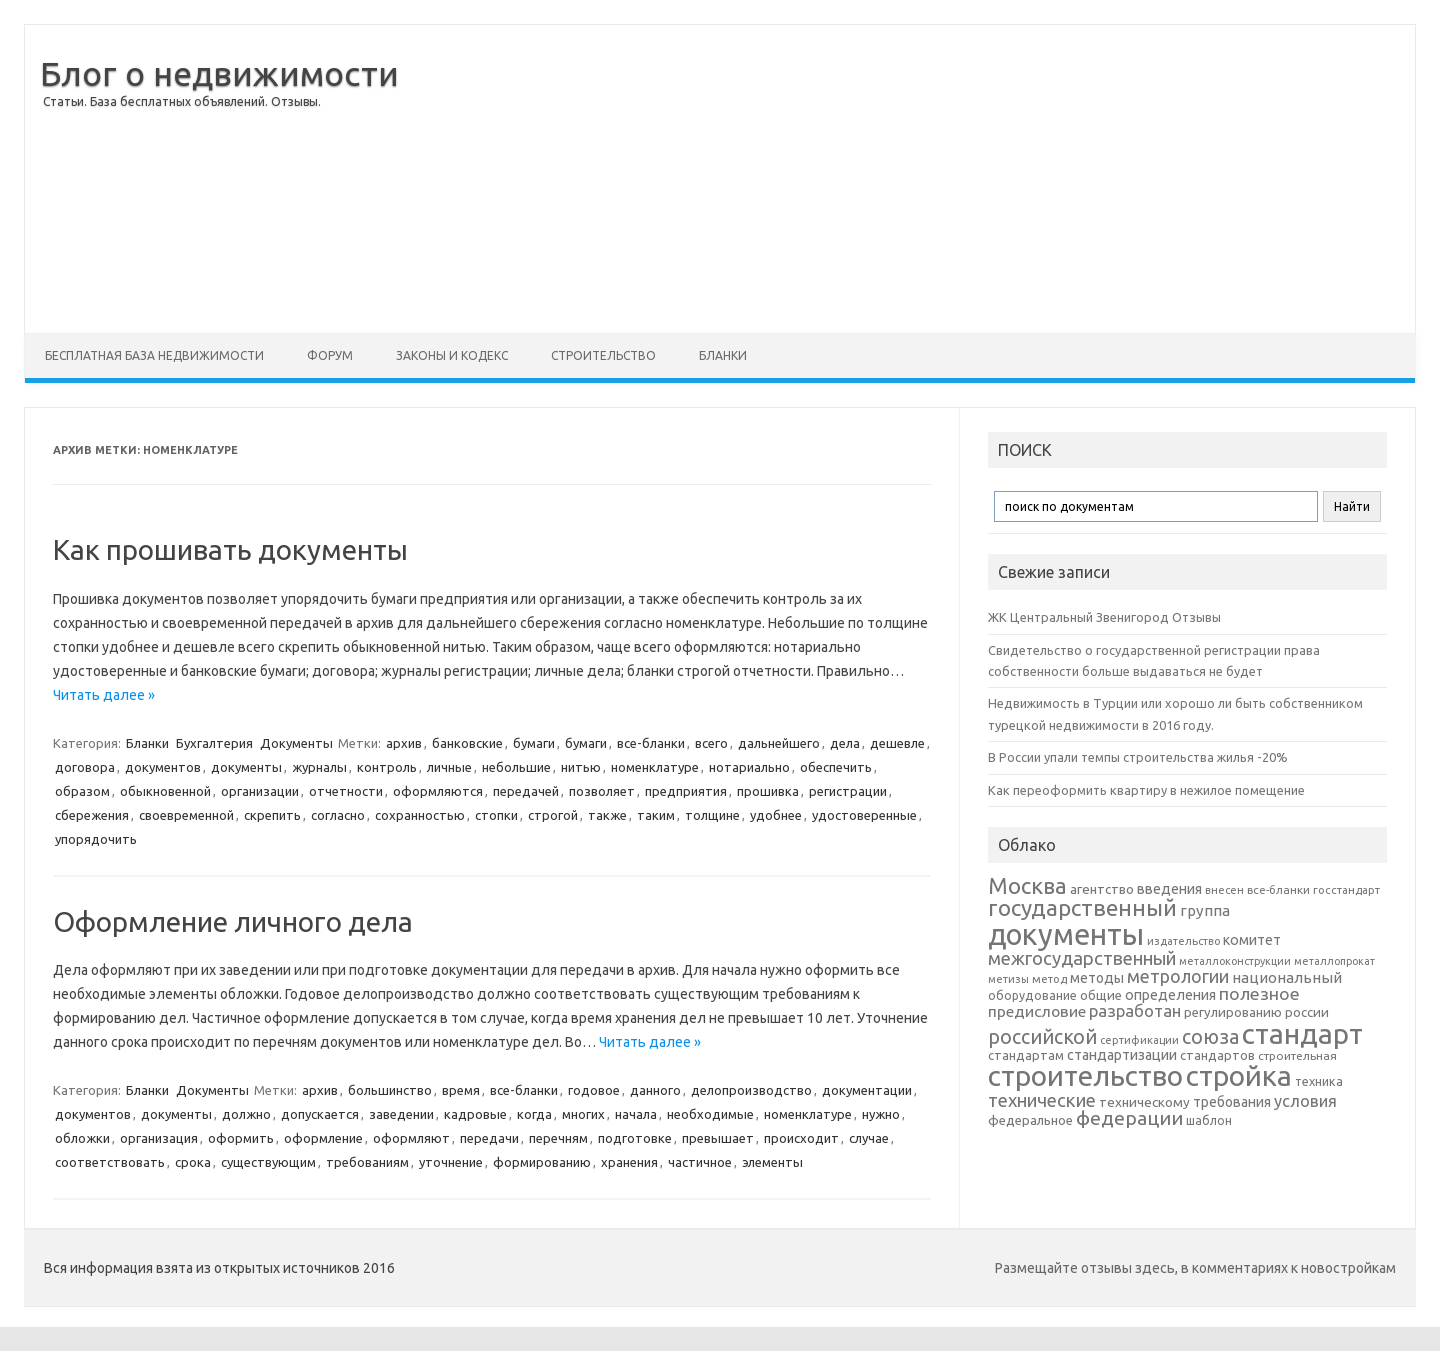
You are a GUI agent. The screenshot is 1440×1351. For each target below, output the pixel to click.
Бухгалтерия (214, 743)
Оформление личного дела (233, 921)
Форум (330, 355)
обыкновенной (165, 791)
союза (1210, 1037)
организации (260, 791)
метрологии (1178, 976)
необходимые (710, 1114)
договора (85, 767)
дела (845, 743)
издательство (1183, 941)
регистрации (848, 791)
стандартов (1217, 1055)
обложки (82, 1138)
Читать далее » (104, 695)
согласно (338, 815)
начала (636, 1114)
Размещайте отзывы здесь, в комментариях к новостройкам (1195, 1268)
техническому (1144, 1102)
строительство (1085, 1075)
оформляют (411, 1138)
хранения (629, 1162)
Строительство (603, 355)
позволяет (602, 791)
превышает (718, 1138)
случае (869, 1138)
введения (1169, 889)
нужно (881, 1114)
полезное (1259, 993)
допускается (320, 1114)
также (607, 815)
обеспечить (836, 767)
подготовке (635, 1138)
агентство (1102, 889)
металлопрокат (1334, 961)
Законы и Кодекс (452, 355)
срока (193, 1162)
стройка (1239, 1075)
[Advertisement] (907, 179)
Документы (296, 743)
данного (655, 1090)
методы (1097, 978)
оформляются (438, 791)
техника (1319, 1081)
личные (449, 767)
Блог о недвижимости (219, 73)
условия (1305, 1101)
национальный (1287, 977)
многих (583, 1114)
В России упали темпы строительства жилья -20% (1138, 757)
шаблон (1209, 1120)
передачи (489, 1138)
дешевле (897, 743)
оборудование (1032, 995)
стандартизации (1122, 1055)
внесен (1224, 890)
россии (1307, 1012)
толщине (712, 815)
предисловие (1037, 1011)
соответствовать (110, 1162)
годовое (594, 1090)
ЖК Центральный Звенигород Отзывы (1104, 617)
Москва (1027, 885)
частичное (700, 1162)
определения (1170, 995)
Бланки (723, 355)
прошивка (768, 791)
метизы (1008, 979)
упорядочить (96, 839)
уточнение (451, 1162)
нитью (581, 767)
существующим (268, 1162)
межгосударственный (1082, 958)
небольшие (516, 767)
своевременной (186, 815)
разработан (1135, 1010)
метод (1049, 979)
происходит (801, 1138)
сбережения (92, 815)
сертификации (1139, 1040)
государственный (1082, 907)
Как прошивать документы (230, 549)
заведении (401, 1114)
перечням (558, 1138)
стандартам (1026, 1055)
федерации (1129, 1118)
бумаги (534, 743)
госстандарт (1346, 890)
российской (1042, 1037)
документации (867, 1090)
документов (163, 767)
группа (1205, 910)
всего (711, 743)
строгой (553, 815)
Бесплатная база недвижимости (154, 355)
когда (534, 1114)
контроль (387, 767)
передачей (526, 791)
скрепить (272, 815)
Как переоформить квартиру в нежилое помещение (1146, 790)
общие (1101, 995)
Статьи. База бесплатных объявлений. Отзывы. (182, 101)
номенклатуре (655, 767)
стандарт (1302, 1033)
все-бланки (651, 743)
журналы (319, 767)
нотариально (749, 767)
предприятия (686, 791)
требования (1232, 1102)
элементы (772, 1162)
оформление (323, 1138)
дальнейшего (779, 743)
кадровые (475, 1114)
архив (404, 743)
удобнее (776, 815)
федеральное (1030, 1120)
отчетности (346, 791)
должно (246, 1114)
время (461, 1090)
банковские (467, 743)
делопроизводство (751, 1090)
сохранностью (420, 815)
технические (1042, 1100)
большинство (390, 1090)
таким (656, 815)
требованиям (367, 1162)
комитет (1252, 940)
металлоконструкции (1235, 961)
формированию (542, 1162)
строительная (1297, 1055)
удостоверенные (864, 815)
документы (246, 767)
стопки (496, 815)
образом (82, 791)
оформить (241, 1138)
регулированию (1233, 1012)
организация (159, 1138)
